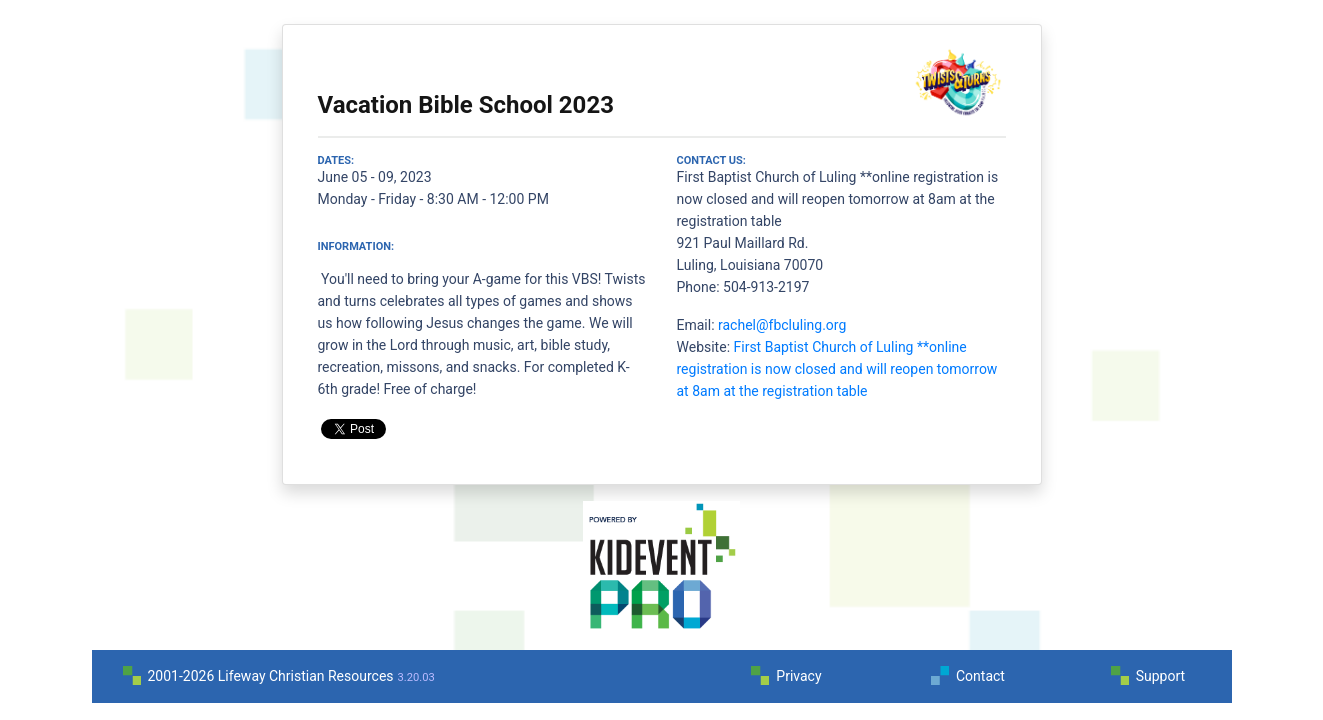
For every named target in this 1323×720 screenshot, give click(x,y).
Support (1160, 676)
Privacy (798, 676)
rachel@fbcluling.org (782, 325)
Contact (980, 676)
